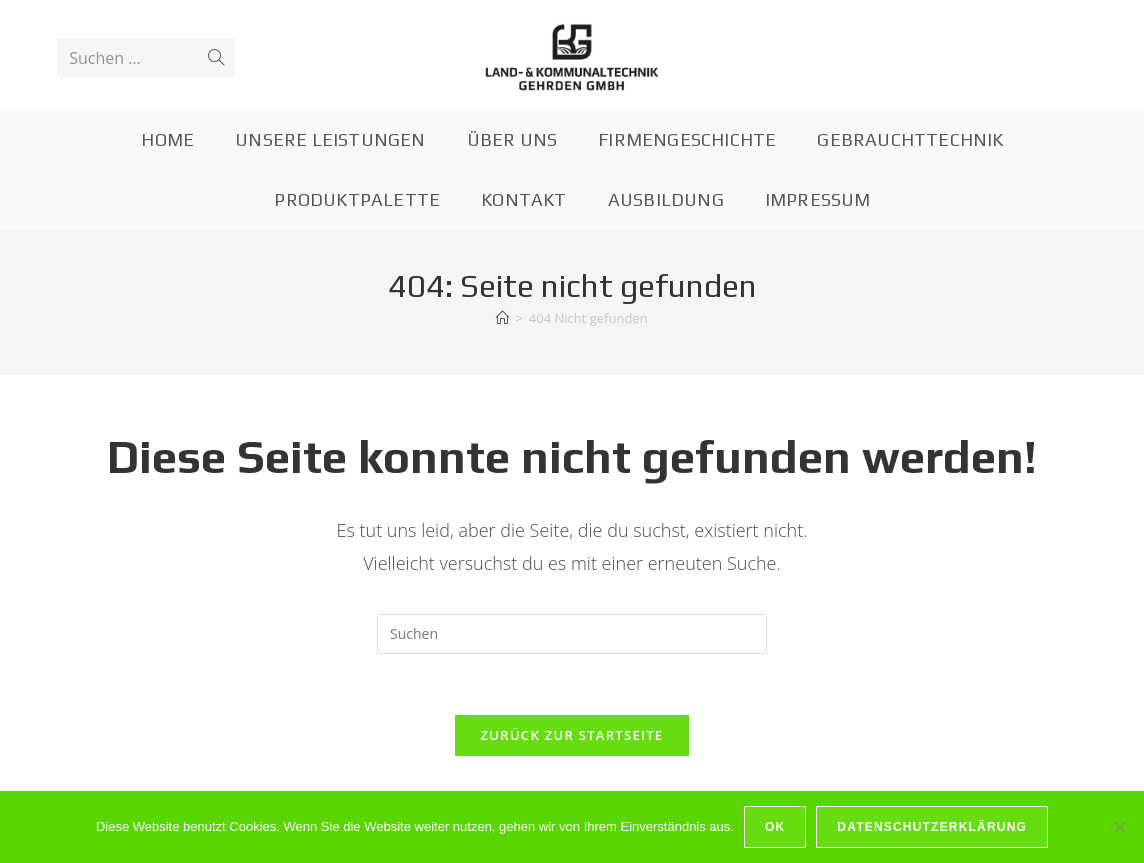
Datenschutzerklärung (932, 827)
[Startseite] (502, 318)
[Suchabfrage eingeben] (572, 634)
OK (775, 827)
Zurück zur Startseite (572, 735)
